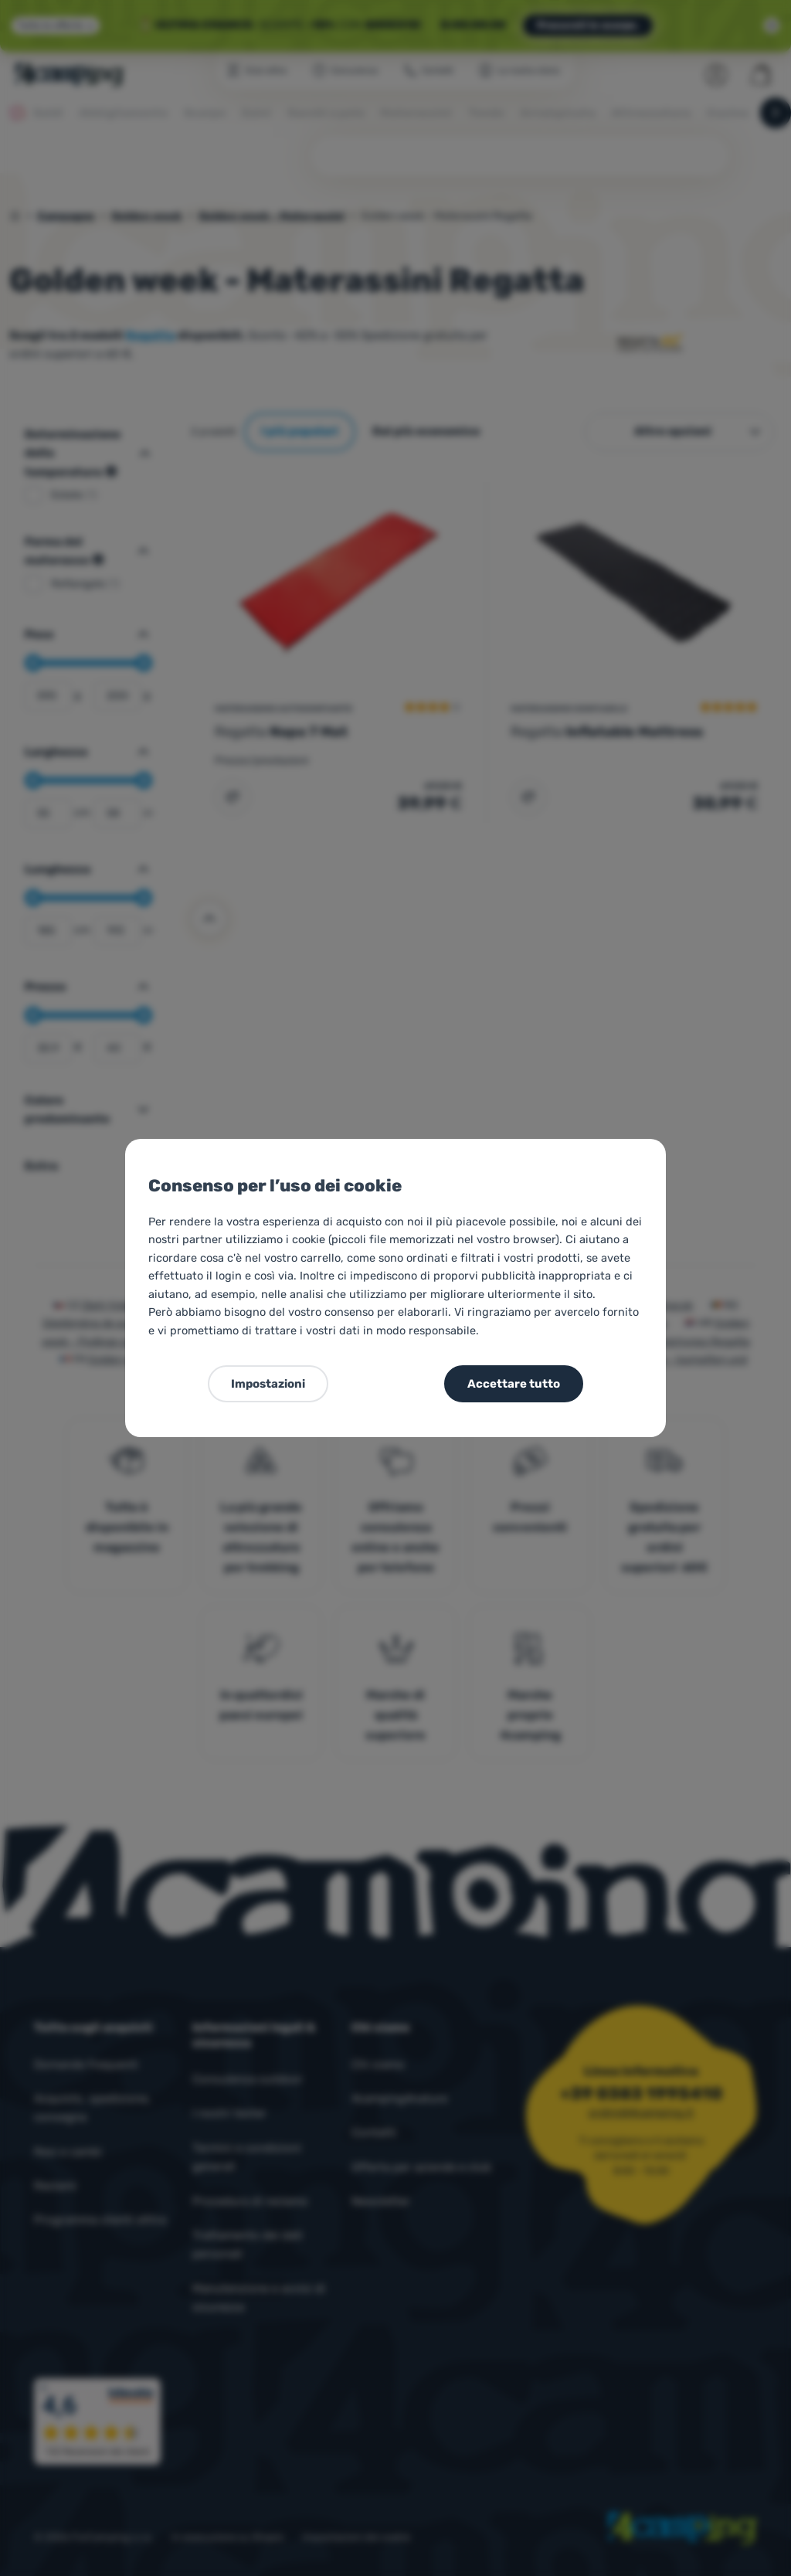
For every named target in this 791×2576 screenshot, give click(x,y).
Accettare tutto (513, 1384)
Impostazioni (268, 1384)
